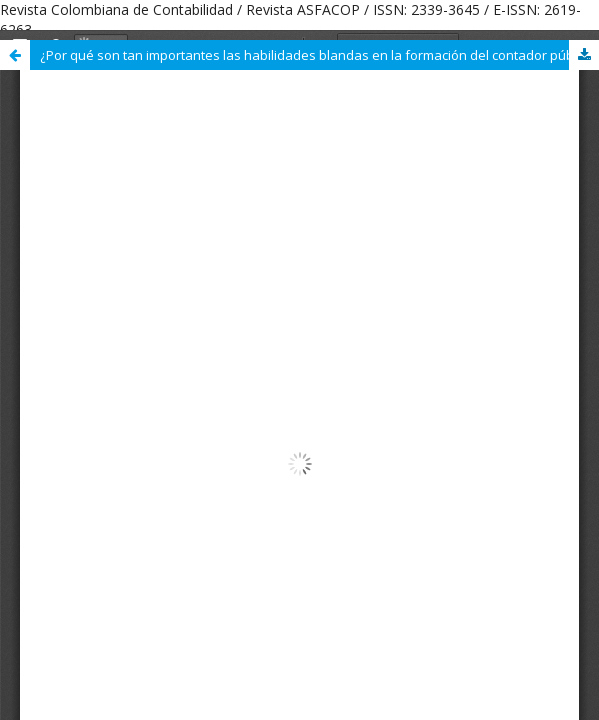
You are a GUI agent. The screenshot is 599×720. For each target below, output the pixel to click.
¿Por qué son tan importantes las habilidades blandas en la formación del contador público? (319, 55)
